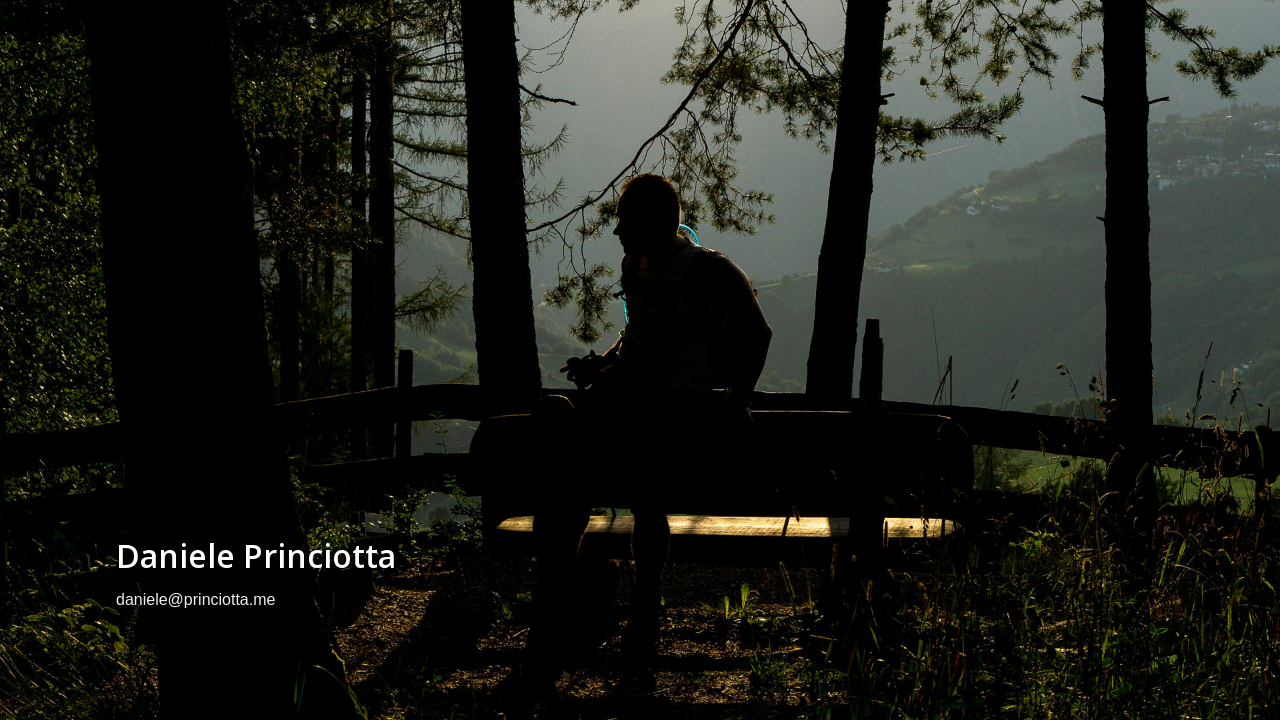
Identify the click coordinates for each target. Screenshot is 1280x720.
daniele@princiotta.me (195, 599)
